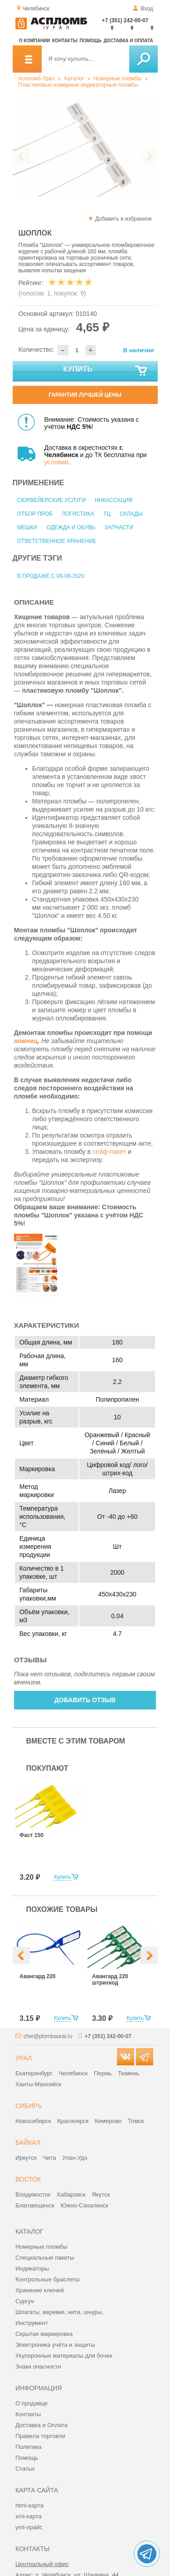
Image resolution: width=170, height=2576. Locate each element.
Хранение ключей (39, 2290)
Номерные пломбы (117, 78)
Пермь (103, 2073)
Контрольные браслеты (47, 2279)
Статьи (24, 2468)
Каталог (74, 78)
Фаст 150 (31, 1835)
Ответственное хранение (57, 541)
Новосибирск (33, 2121)
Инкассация (113, 500)
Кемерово (108, 2121)
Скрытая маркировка (44, 2333)
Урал (23, 2058)
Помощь (91, 40)
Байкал (27, 2142)
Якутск (101, 2194)
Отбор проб (35, 514)
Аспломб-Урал (36, 78)
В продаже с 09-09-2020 (51, 576)
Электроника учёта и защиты (55, 2344)
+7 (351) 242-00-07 (125, 20)
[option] (85, 148)
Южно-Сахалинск (84, 2205)
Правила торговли (40, 2436)
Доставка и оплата (128, 40)
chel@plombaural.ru (48, 2036)
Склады (131, 514)
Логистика (78, 514)
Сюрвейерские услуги (51, 500)
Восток (28, 2179)
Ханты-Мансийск (38, 2084)
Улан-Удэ (74, 2157)
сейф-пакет (109, 1151)
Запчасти (118, 527)
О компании (34, 40)
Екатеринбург (34, 2073)
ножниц (26, 1040)
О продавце (31, 2403)
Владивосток (33, 2194)
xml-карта (28, 2516)
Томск (136, 2121)
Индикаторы (32, 2268)
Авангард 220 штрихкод (110, 1979)
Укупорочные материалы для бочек (63, 2355)
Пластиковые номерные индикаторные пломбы (78, 85)
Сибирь (28, 2105)
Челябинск (72, 2073)
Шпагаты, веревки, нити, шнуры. (59, 2312)
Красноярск (72, 2121)
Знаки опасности (38, 2366)
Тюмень (128, 2073)
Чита (49, 2157)
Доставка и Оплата (41, 2425)
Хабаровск (71, 2194)
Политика (28, 2446)
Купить (105, 371)
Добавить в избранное (123, 219)
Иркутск (26, 2157)
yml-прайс (29, 2527)
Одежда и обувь (70, 527)
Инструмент (31, 2323)
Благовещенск (34, 2205)
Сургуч (24, 2301)
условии (56, 462)
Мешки (27, 527)
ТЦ (107, 514)
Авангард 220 (37, 1976)
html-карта (29, 2505)
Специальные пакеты (44, 2257)
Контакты (65, 40)
